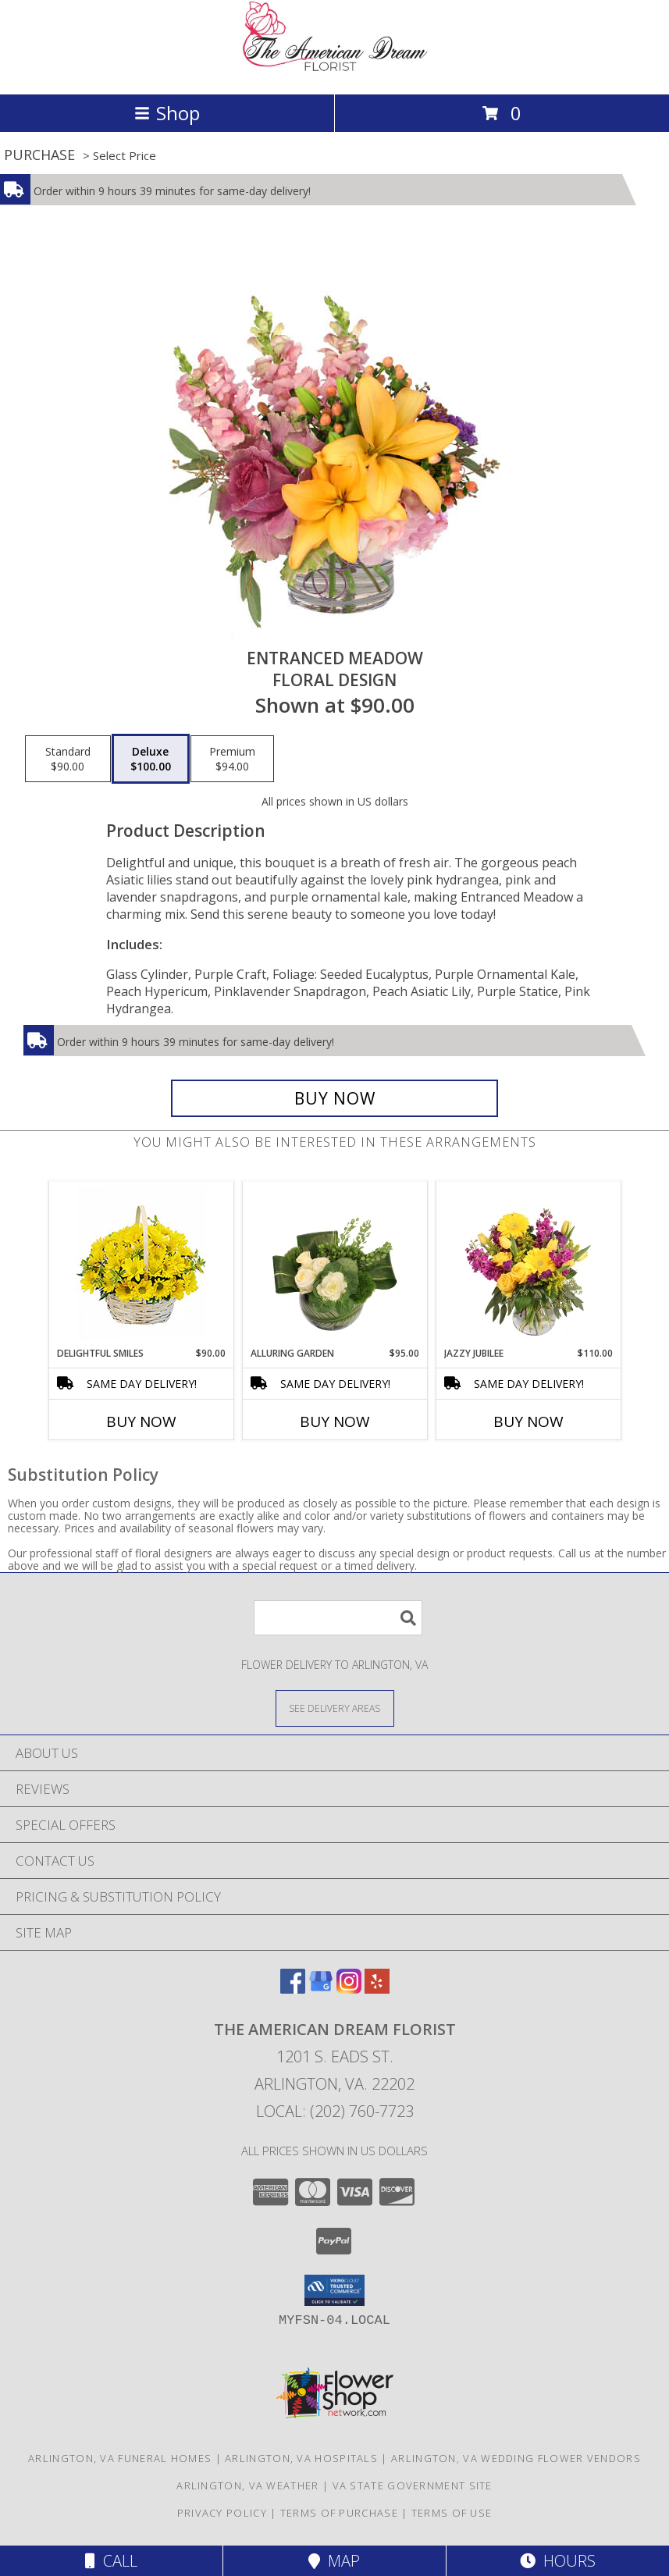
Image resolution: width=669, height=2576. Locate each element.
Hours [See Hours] (558, 2560)
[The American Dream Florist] (335, 71)
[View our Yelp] (377, 1989)
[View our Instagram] (348, 1989)
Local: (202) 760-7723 (335, 2111)
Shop (167, 113)
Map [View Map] (334, 2560)
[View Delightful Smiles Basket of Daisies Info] (141, 1264)
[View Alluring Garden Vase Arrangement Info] (334, 1264)
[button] (334, 2290)
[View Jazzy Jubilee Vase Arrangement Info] (528, 1264)
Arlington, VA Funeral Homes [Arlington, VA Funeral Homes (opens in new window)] (120, 2458)
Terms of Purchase (339, 2513)
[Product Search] (338, 1617)
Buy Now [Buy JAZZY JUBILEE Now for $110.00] (528, 1421)
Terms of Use (452, 2513)
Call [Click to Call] (111, 2560)
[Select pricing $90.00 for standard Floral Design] (68, 758)
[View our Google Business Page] (320, 1989)
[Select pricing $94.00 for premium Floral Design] (232, 758)
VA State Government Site (413, 2485)
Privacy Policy (222, 2513)
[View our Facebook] (292, 1989)
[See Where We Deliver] (335, 1707)
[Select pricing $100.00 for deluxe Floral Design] (150, 758)
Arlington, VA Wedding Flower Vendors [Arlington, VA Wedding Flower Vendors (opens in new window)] (516, 2458)
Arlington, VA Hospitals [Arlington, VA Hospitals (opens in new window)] (301, 2458)
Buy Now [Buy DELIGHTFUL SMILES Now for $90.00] (141, 1421)
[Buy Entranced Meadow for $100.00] (334, 1098)
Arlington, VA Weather (247, 2485)
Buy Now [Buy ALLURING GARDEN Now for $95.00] (335, 1421)
